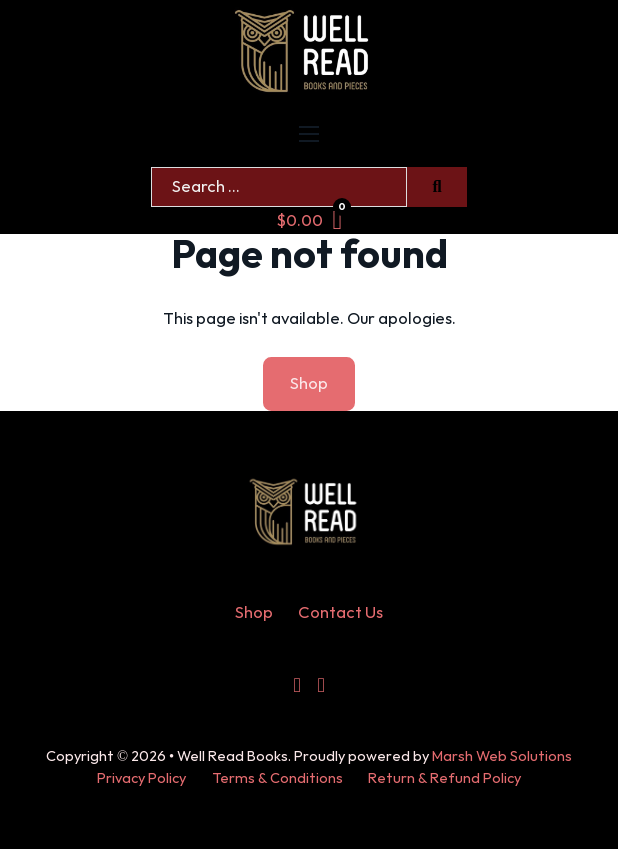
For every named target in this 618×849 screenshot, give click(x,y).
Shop (254, 613)
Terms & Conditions (277, 778)
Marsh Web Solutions (502, 756)
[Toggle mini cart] (309, 220)
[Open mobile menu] (309, 134)
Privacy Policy (141, 778)
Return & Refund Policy (444, 778)
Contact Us (340, 613)
